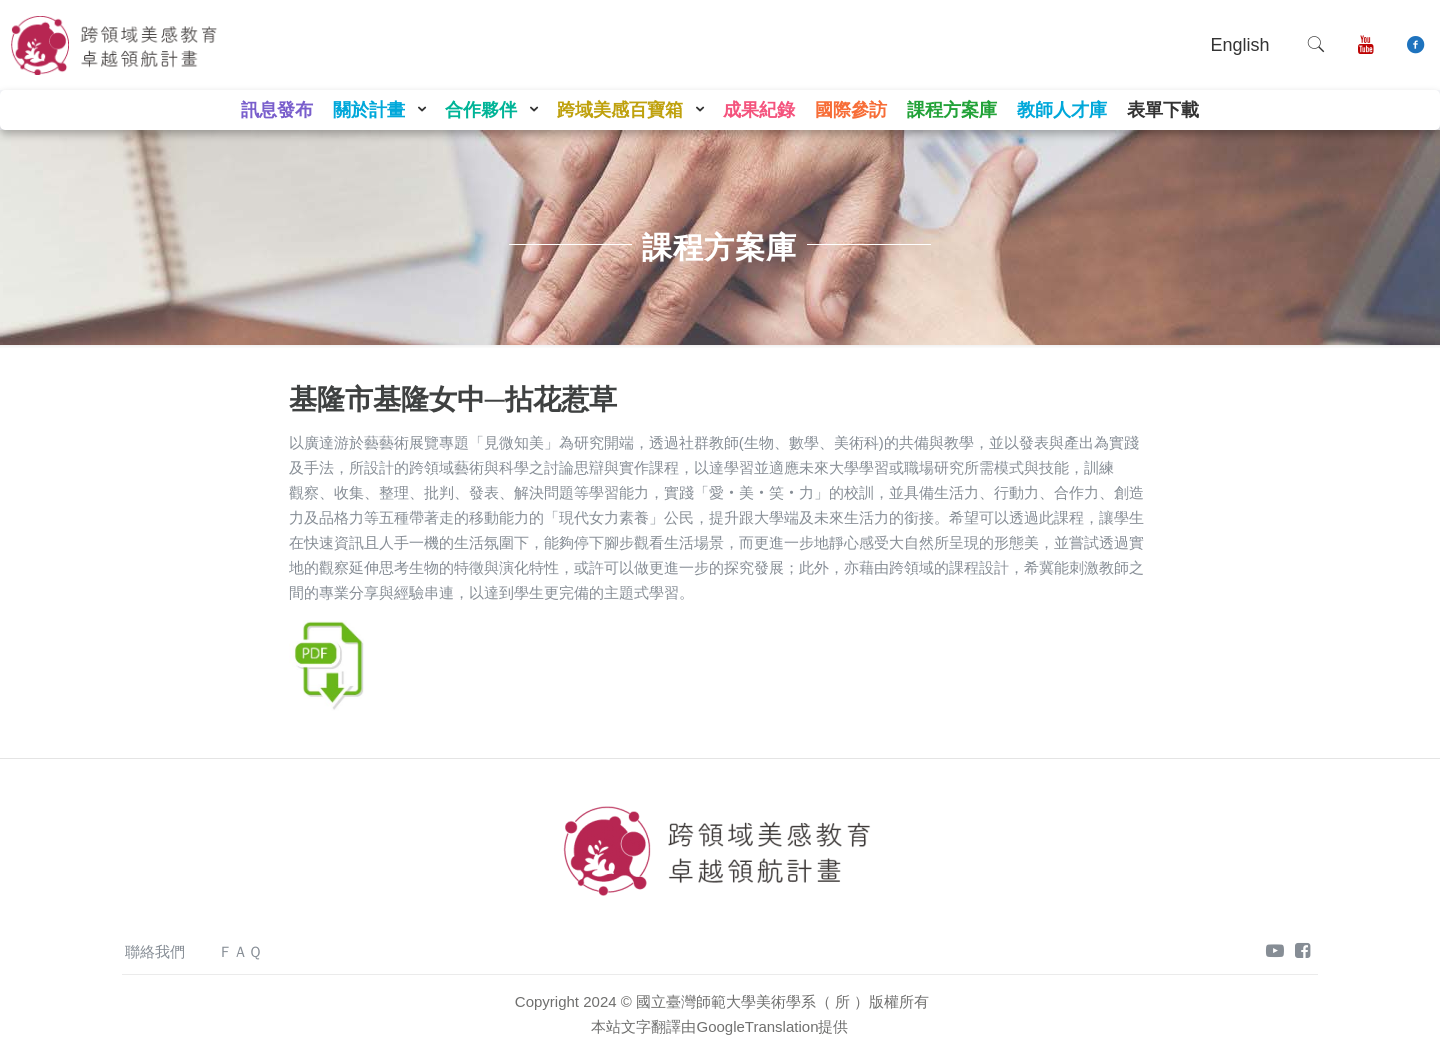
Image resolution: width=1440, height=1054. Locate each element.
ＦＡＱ (240, 951)
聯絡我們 (155, 951)
